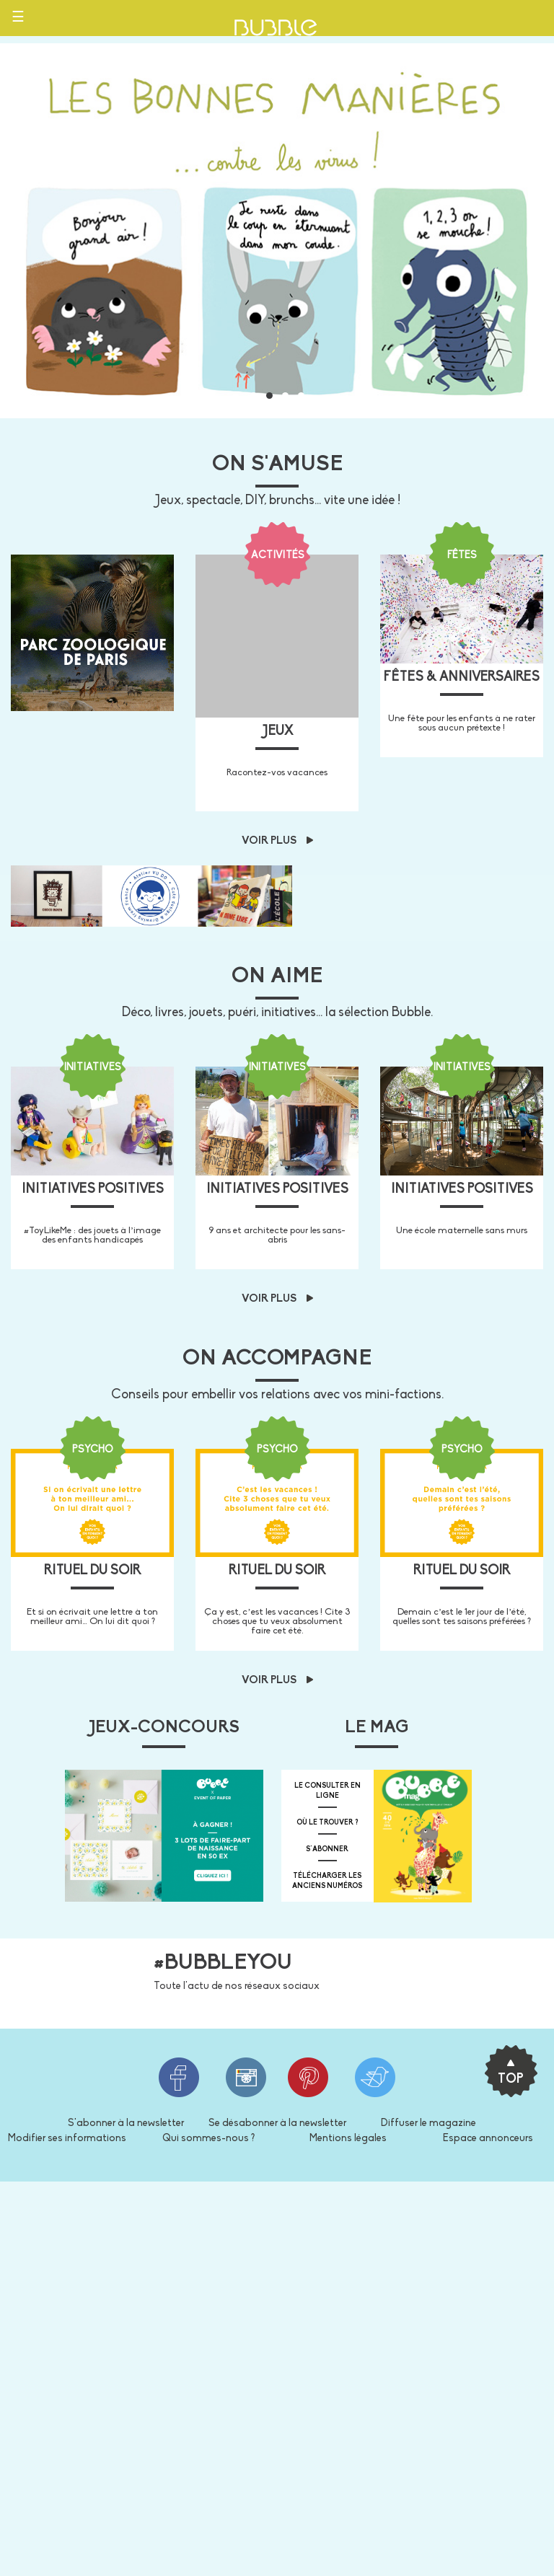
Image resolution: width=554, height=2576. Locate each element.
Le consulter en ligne (327, 1791)
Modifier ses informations (67, 2138)
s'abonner (327, 1849)
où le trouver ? (327, 1823)
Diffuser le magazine (428, 2123)
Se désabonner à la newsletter (277, 2123)
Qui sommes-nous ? (208, 2138)
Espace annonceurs (488, 2138)
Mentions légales (348, 2138)
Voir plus (277, 841)
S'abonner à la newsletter (126, 2123)
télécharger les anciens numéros (327, 1881)
